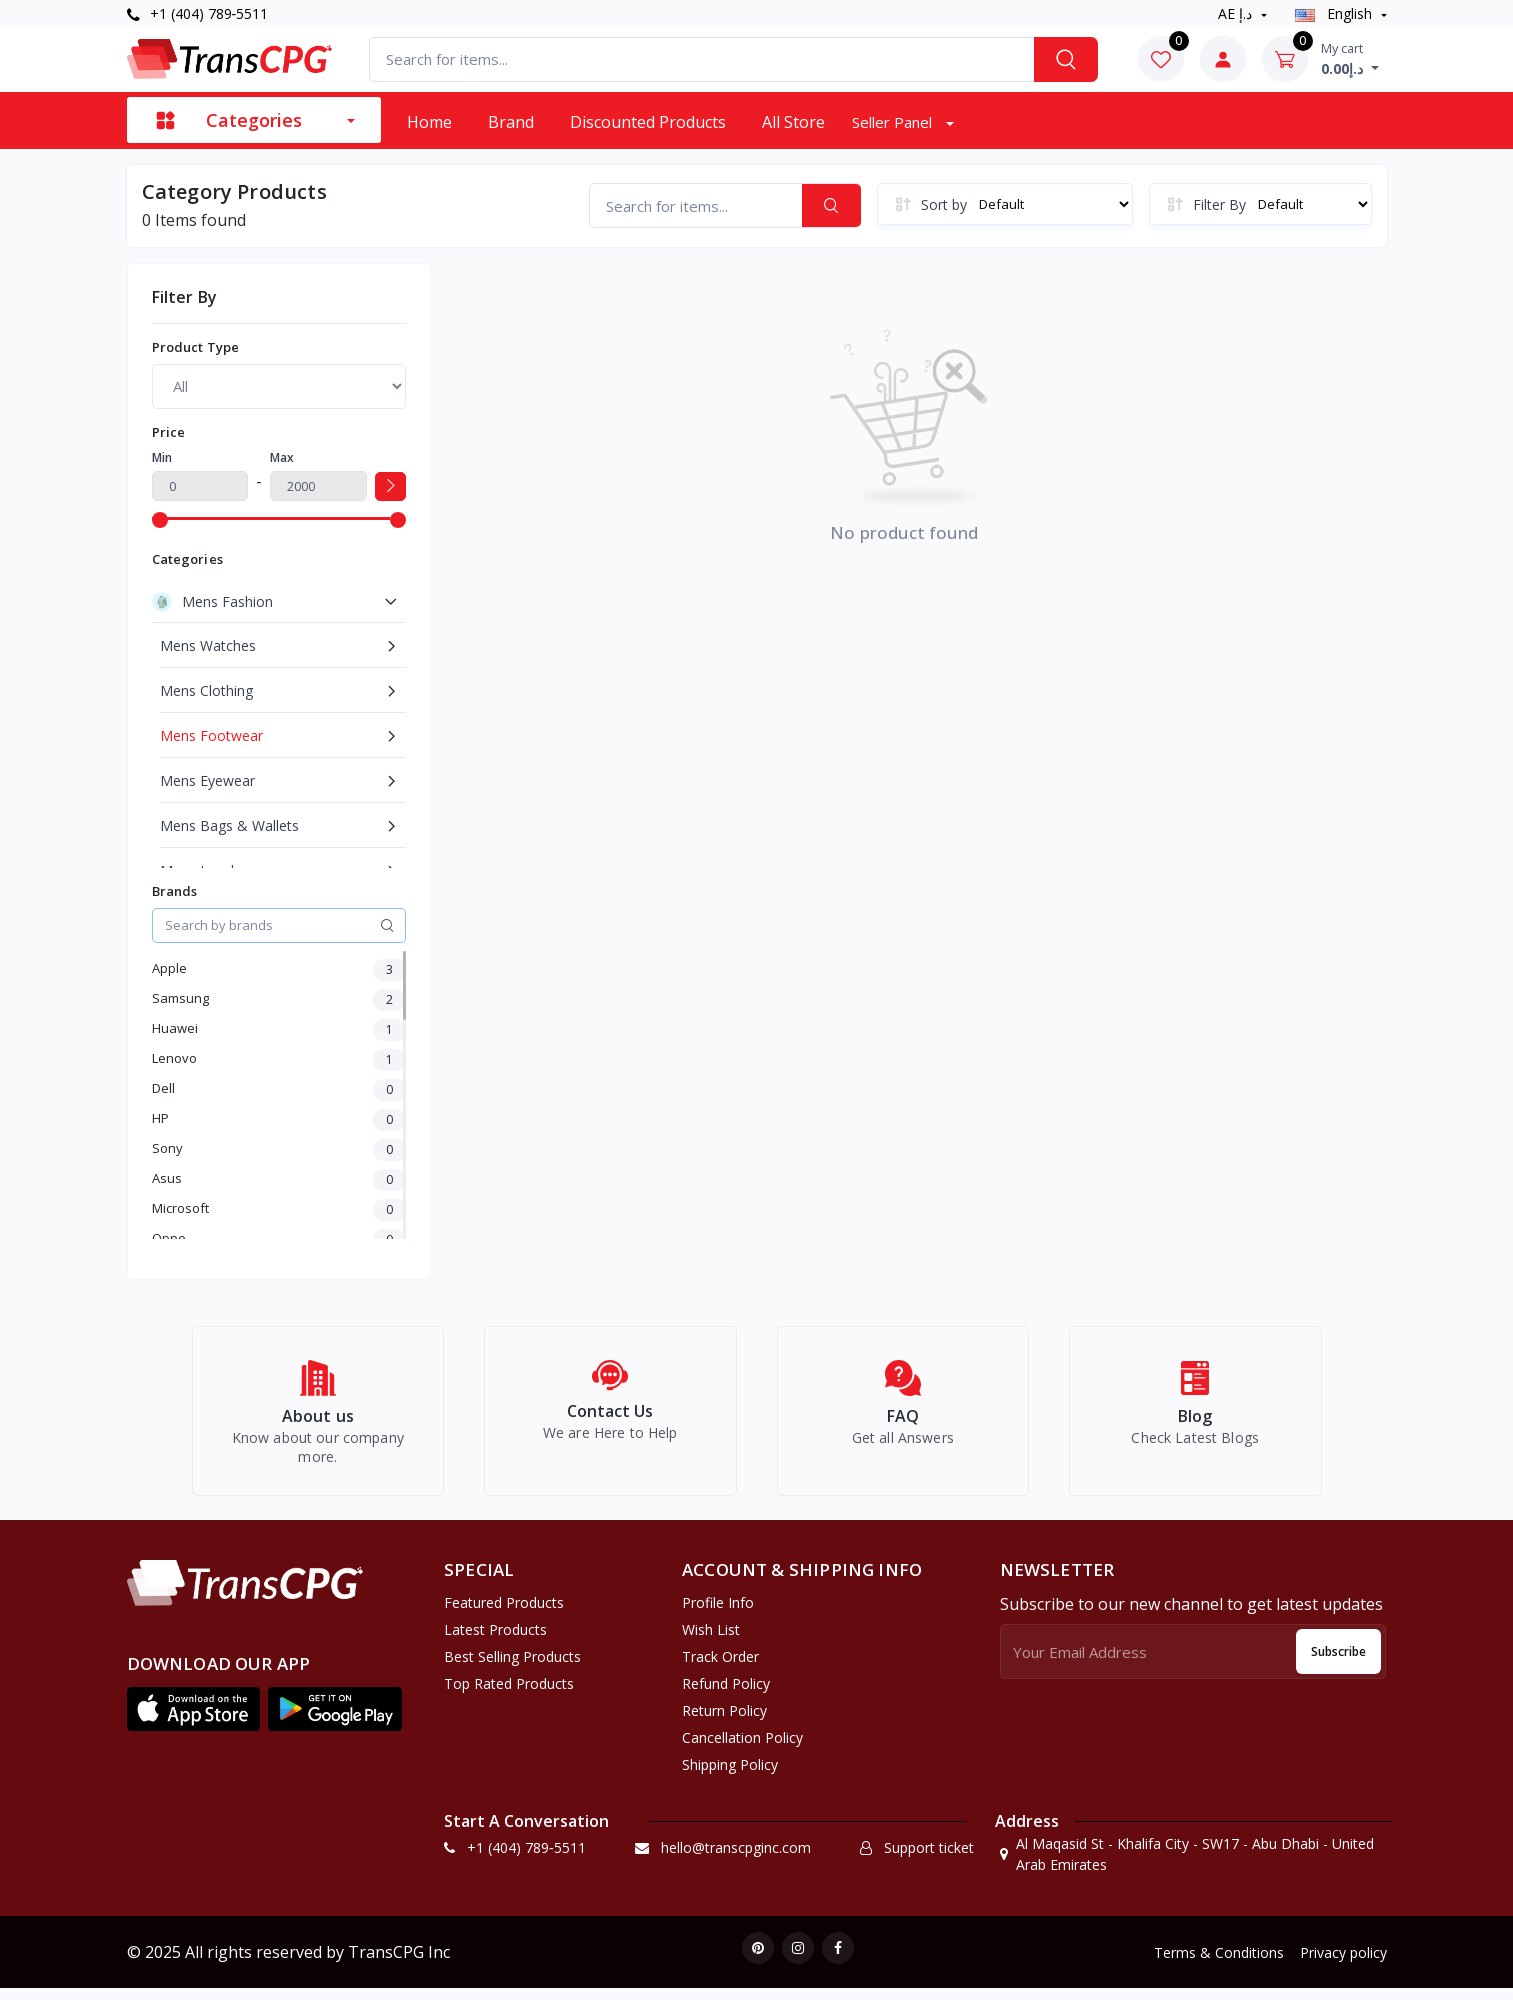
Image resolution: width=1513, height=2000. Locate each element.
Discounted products (648, 122)
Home (429, 122)
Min (162, 457)
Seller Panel (894, 122)
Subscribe (1338, 1662)
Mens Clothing (206, 690)
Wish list (711, 1640)
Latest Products (495, 1640)
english (1335, 13)
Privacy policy (1343, 1963)
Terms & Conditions (1219, 1963)
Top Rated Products (509, 1694)
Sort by (944, 204)
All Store (793, 122)
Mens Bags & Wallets (229, 825)
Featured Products (504, 1613)
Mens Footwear (211, 735)
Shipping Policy (730, 1775)
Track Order (720, 1667)
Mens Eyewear (207, 780)
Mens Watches (208, 645)
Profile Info (718, 1613)
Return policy (724, 1721)
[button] (194, 1720)
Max (282, 457)
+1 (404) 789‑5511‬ (198, 13)
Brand (511, 122)
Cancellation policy (742, 1748)
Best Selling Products (512, 1667)
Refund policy (726, 1694)
